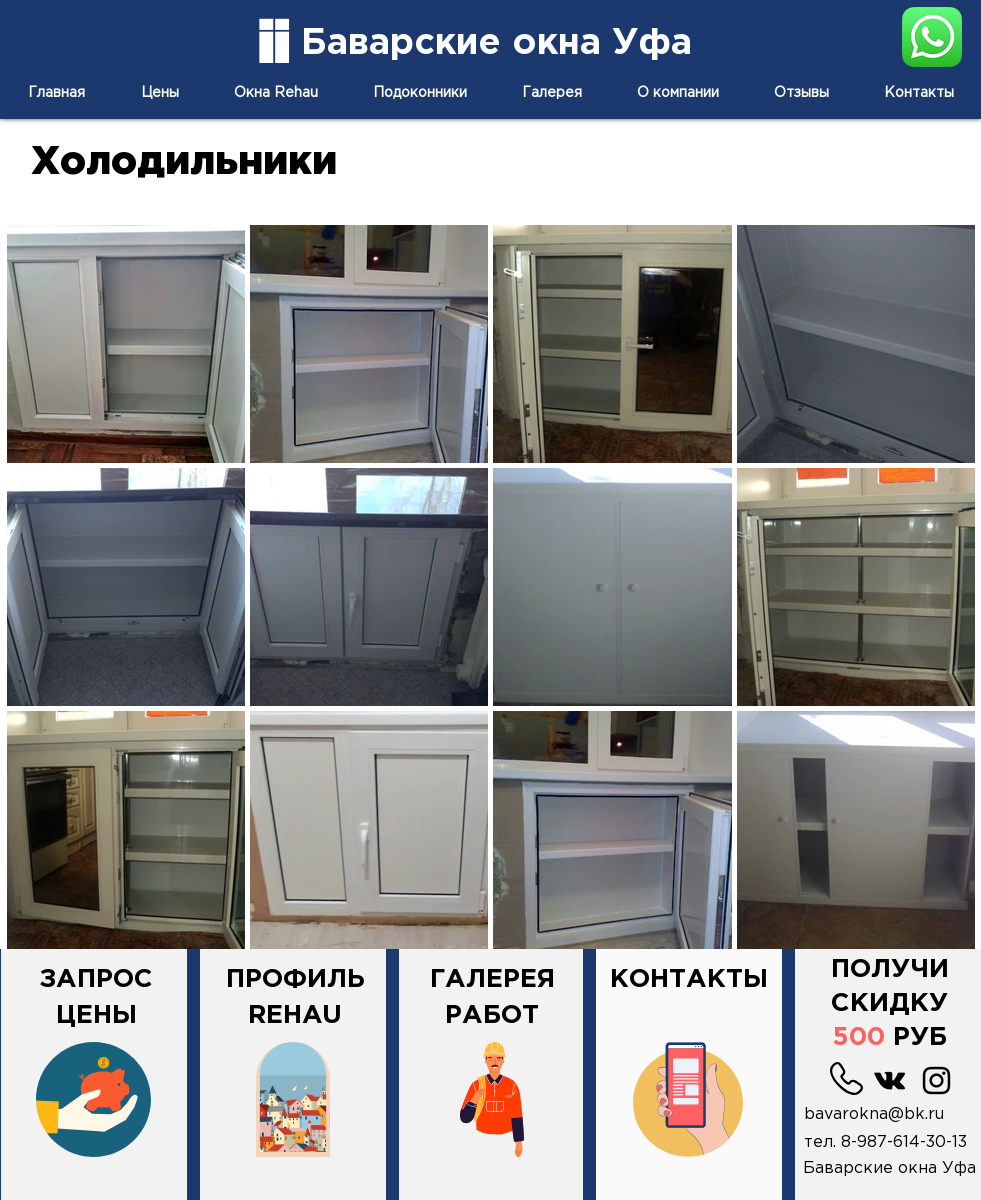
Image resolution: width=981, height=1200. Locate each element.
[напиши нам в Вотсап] (932, 36)
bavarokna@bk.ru (874, 1114)
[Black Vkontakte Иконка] (889, 1080)
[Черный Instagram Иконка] (936, 1080)
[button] (890, 982)
